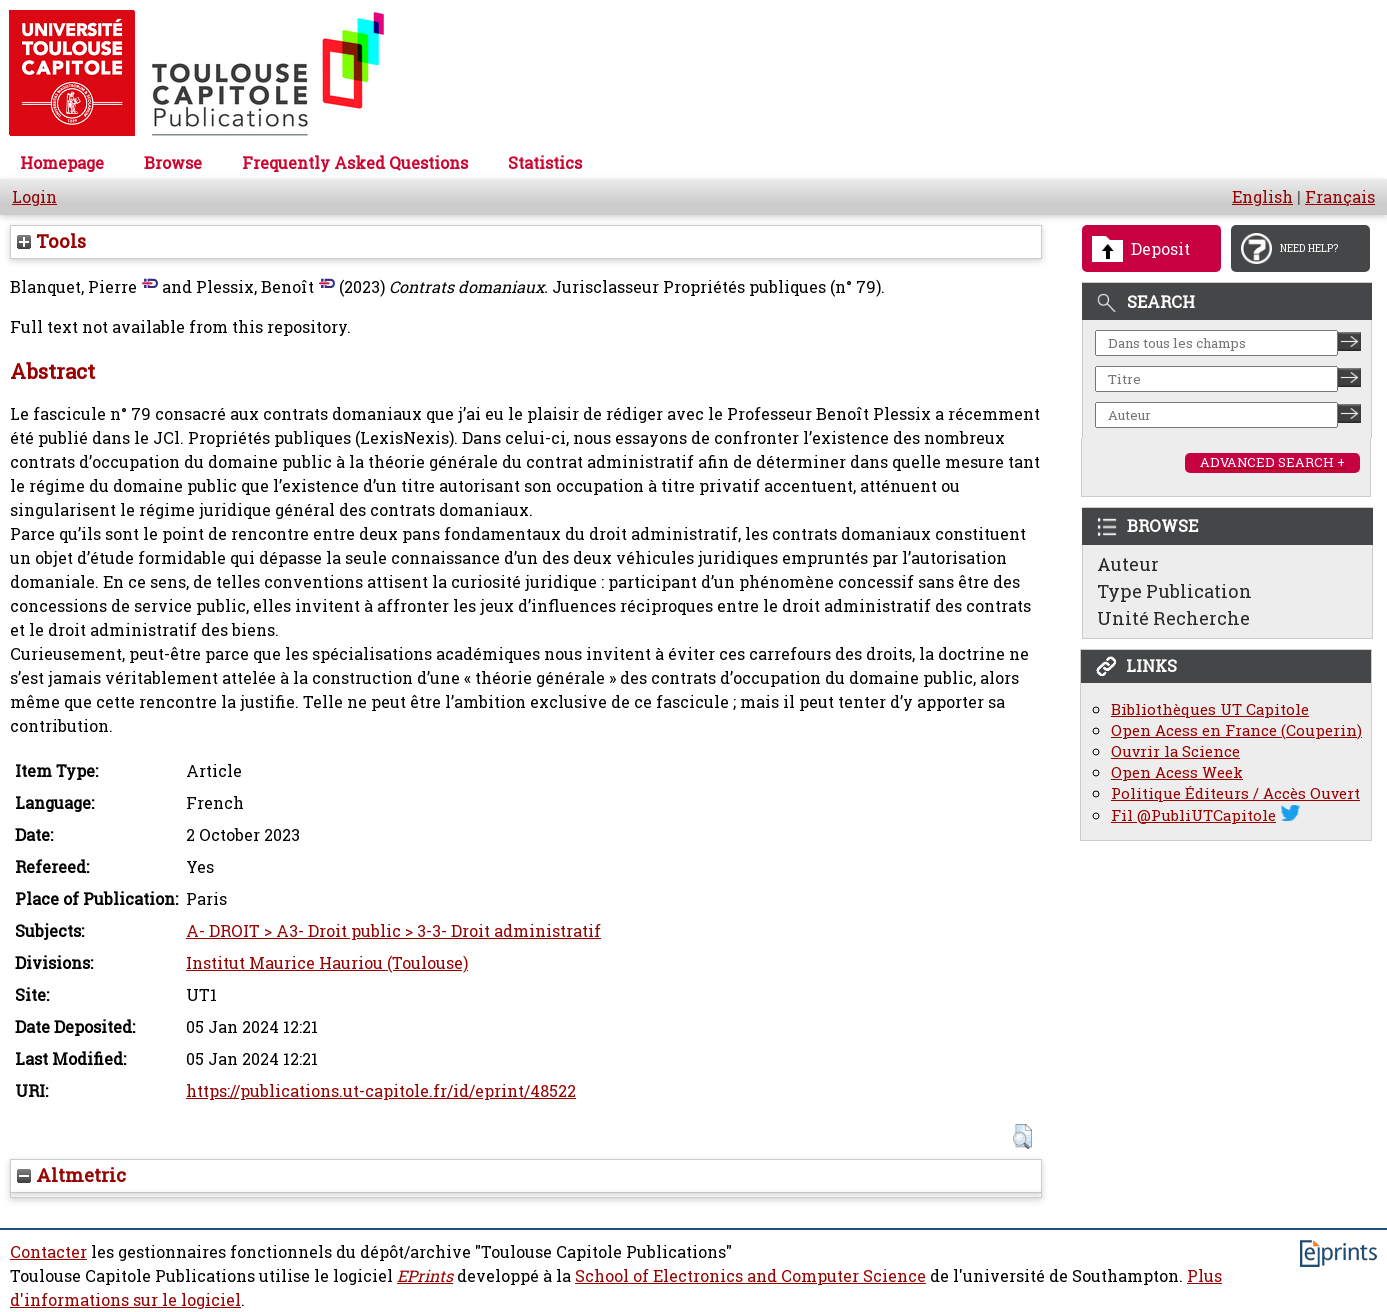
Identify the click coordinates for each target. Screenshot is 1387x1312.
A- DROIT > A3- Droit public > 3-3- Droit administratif (393, 931)
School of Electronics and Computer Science (750, 1276)
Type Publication (1174, 591)
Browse (173, 163)
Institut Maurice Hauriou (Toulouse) (327, 963)
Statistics (545, 163)
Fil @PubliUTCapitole (1193, 815)
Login (34, 197)
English (1262, 197)
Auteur (1128, 564)
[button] (1022, 1136)
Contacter (48, 1252)
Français (1340, 197)
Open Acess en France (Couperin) (1236, 730)
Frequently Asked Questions (355, 163)
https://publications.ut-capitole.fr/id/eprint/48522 (381, 1091)
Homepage (62, 163)
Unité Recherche (1173, 618)
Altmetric (71, 1175)
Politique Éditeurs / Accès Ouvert (1235, 793)
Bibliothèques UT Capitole (1210, 709)
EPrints (425, 1276)
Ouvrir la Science (1175, 751)
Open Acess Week (1177, 772)
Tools (51, 241)
